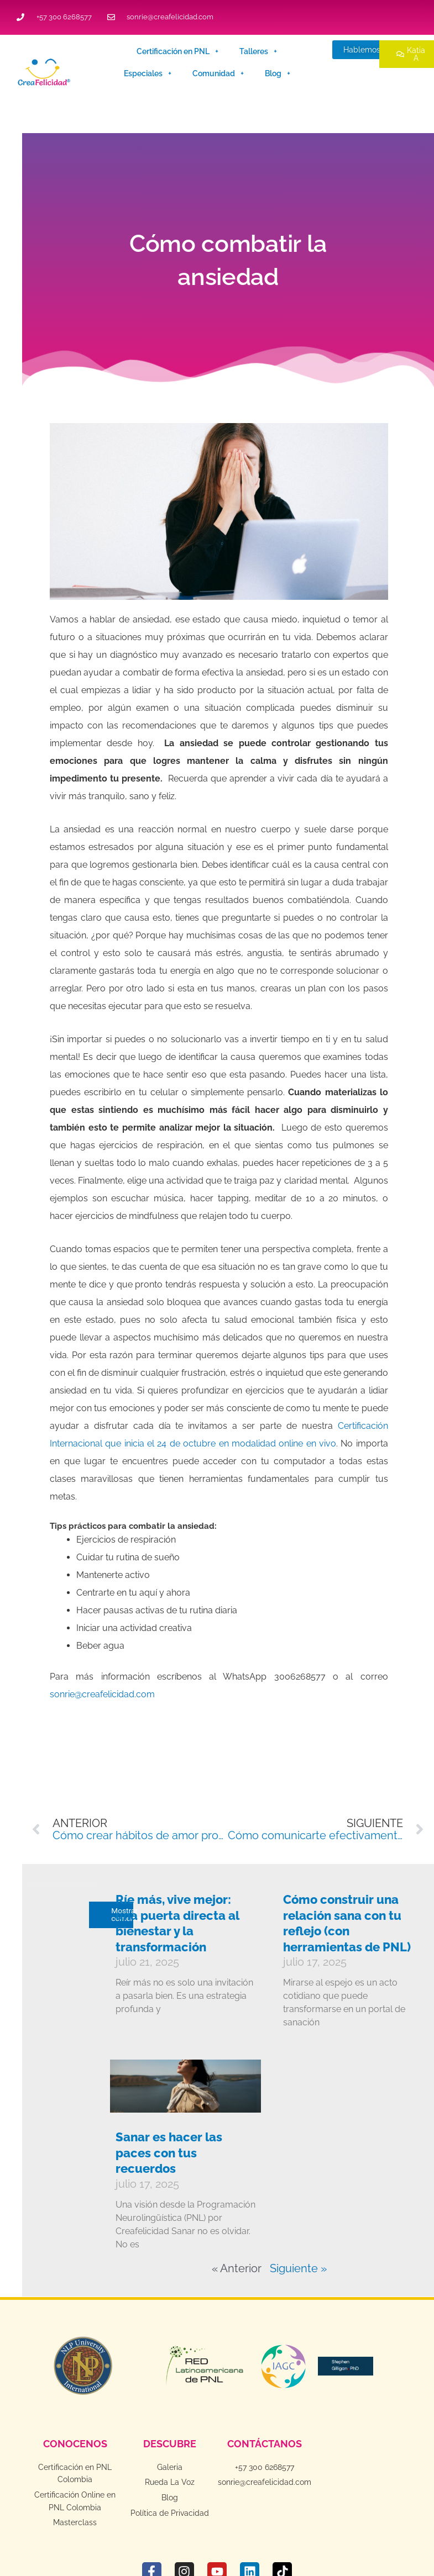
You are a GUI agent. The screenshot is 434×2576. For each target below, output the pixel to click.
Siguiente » (298, 2268)
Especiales (147, 73)
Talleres (258, 51)
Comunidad (218, 73)
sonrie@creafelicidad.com (102, 1694)
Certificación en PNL (177, 51)
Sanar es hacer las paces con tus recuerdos (169, 2153)
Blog (277, 73)
